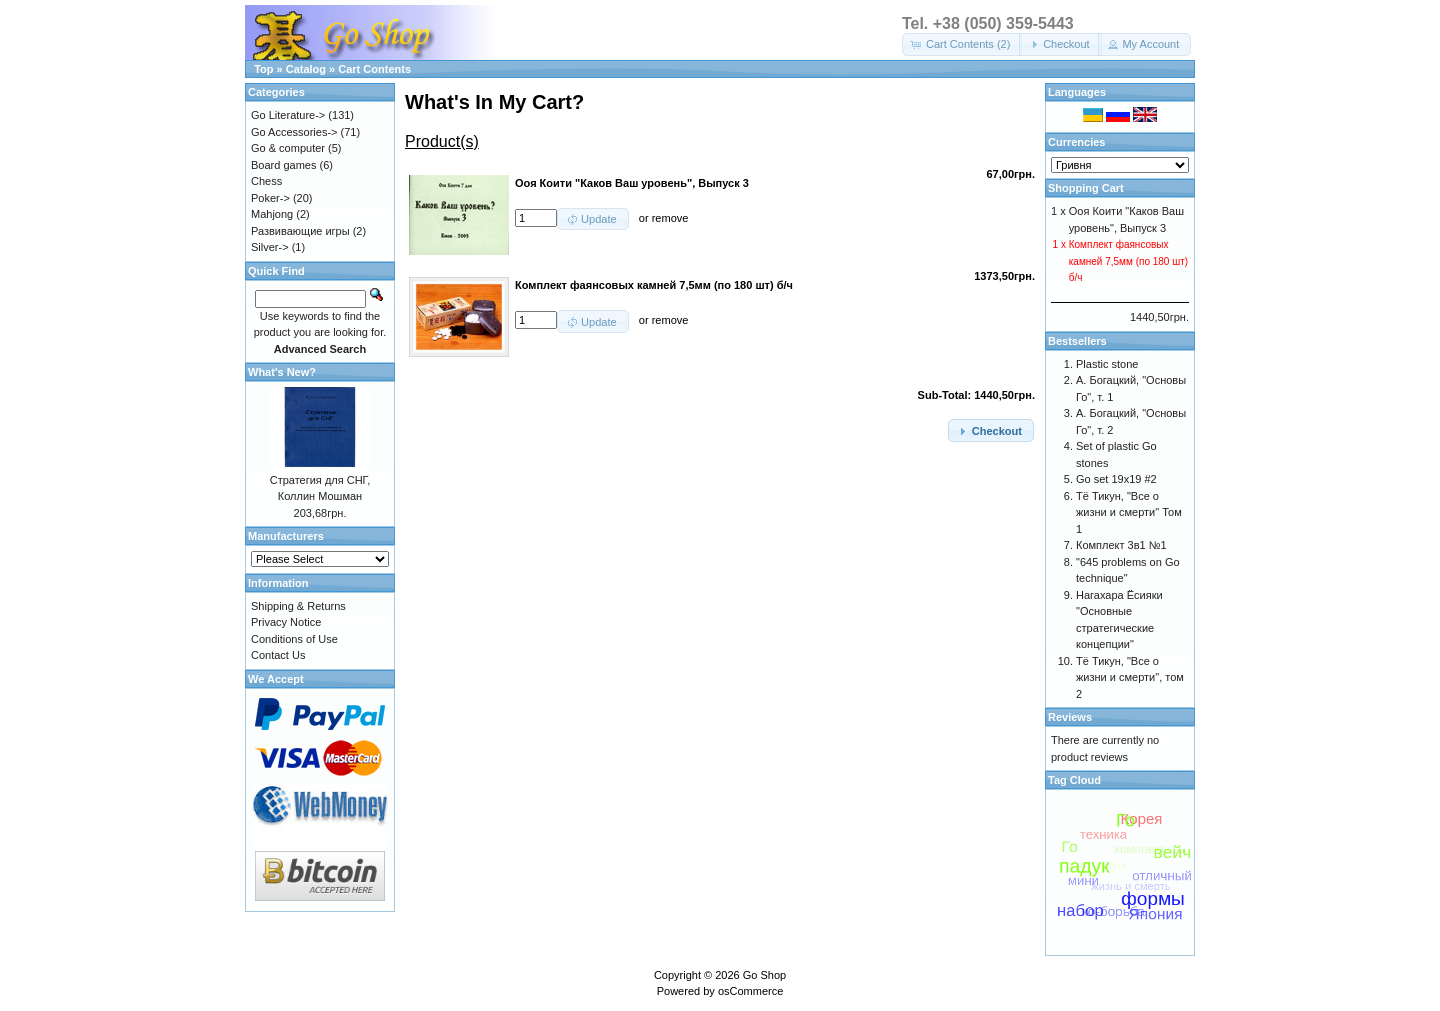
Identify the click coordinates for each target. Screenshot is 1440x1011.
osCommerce (750, 991)
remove (670, 218)
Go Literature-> (288, 115)
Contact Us (278, 655)
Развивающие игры (300, 231)
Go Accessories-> (294, 132)
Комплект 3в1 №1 (1121, 545)
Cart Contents (374, 69)
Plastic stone (1107, 364)
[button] (962, 44)
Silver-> (270, 247)
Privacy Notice (286, 622)
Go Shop (764, 975)
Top (263, 69)
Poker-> (270, 198)
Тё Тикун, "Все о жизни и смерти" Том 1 (1129, 512)
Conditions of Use (294, 639)
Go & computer (288, 148)
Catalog (306, 69)
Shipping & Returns (298, 606)
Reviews (1070, 717)
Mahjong (272, 214)
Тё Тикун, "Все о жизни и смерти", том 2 (1130, 677)
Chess (266, 181)
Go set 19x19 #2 (1116, 479)
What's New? (282, 372)
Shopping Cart (1086, 188)
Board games (283, 165)
